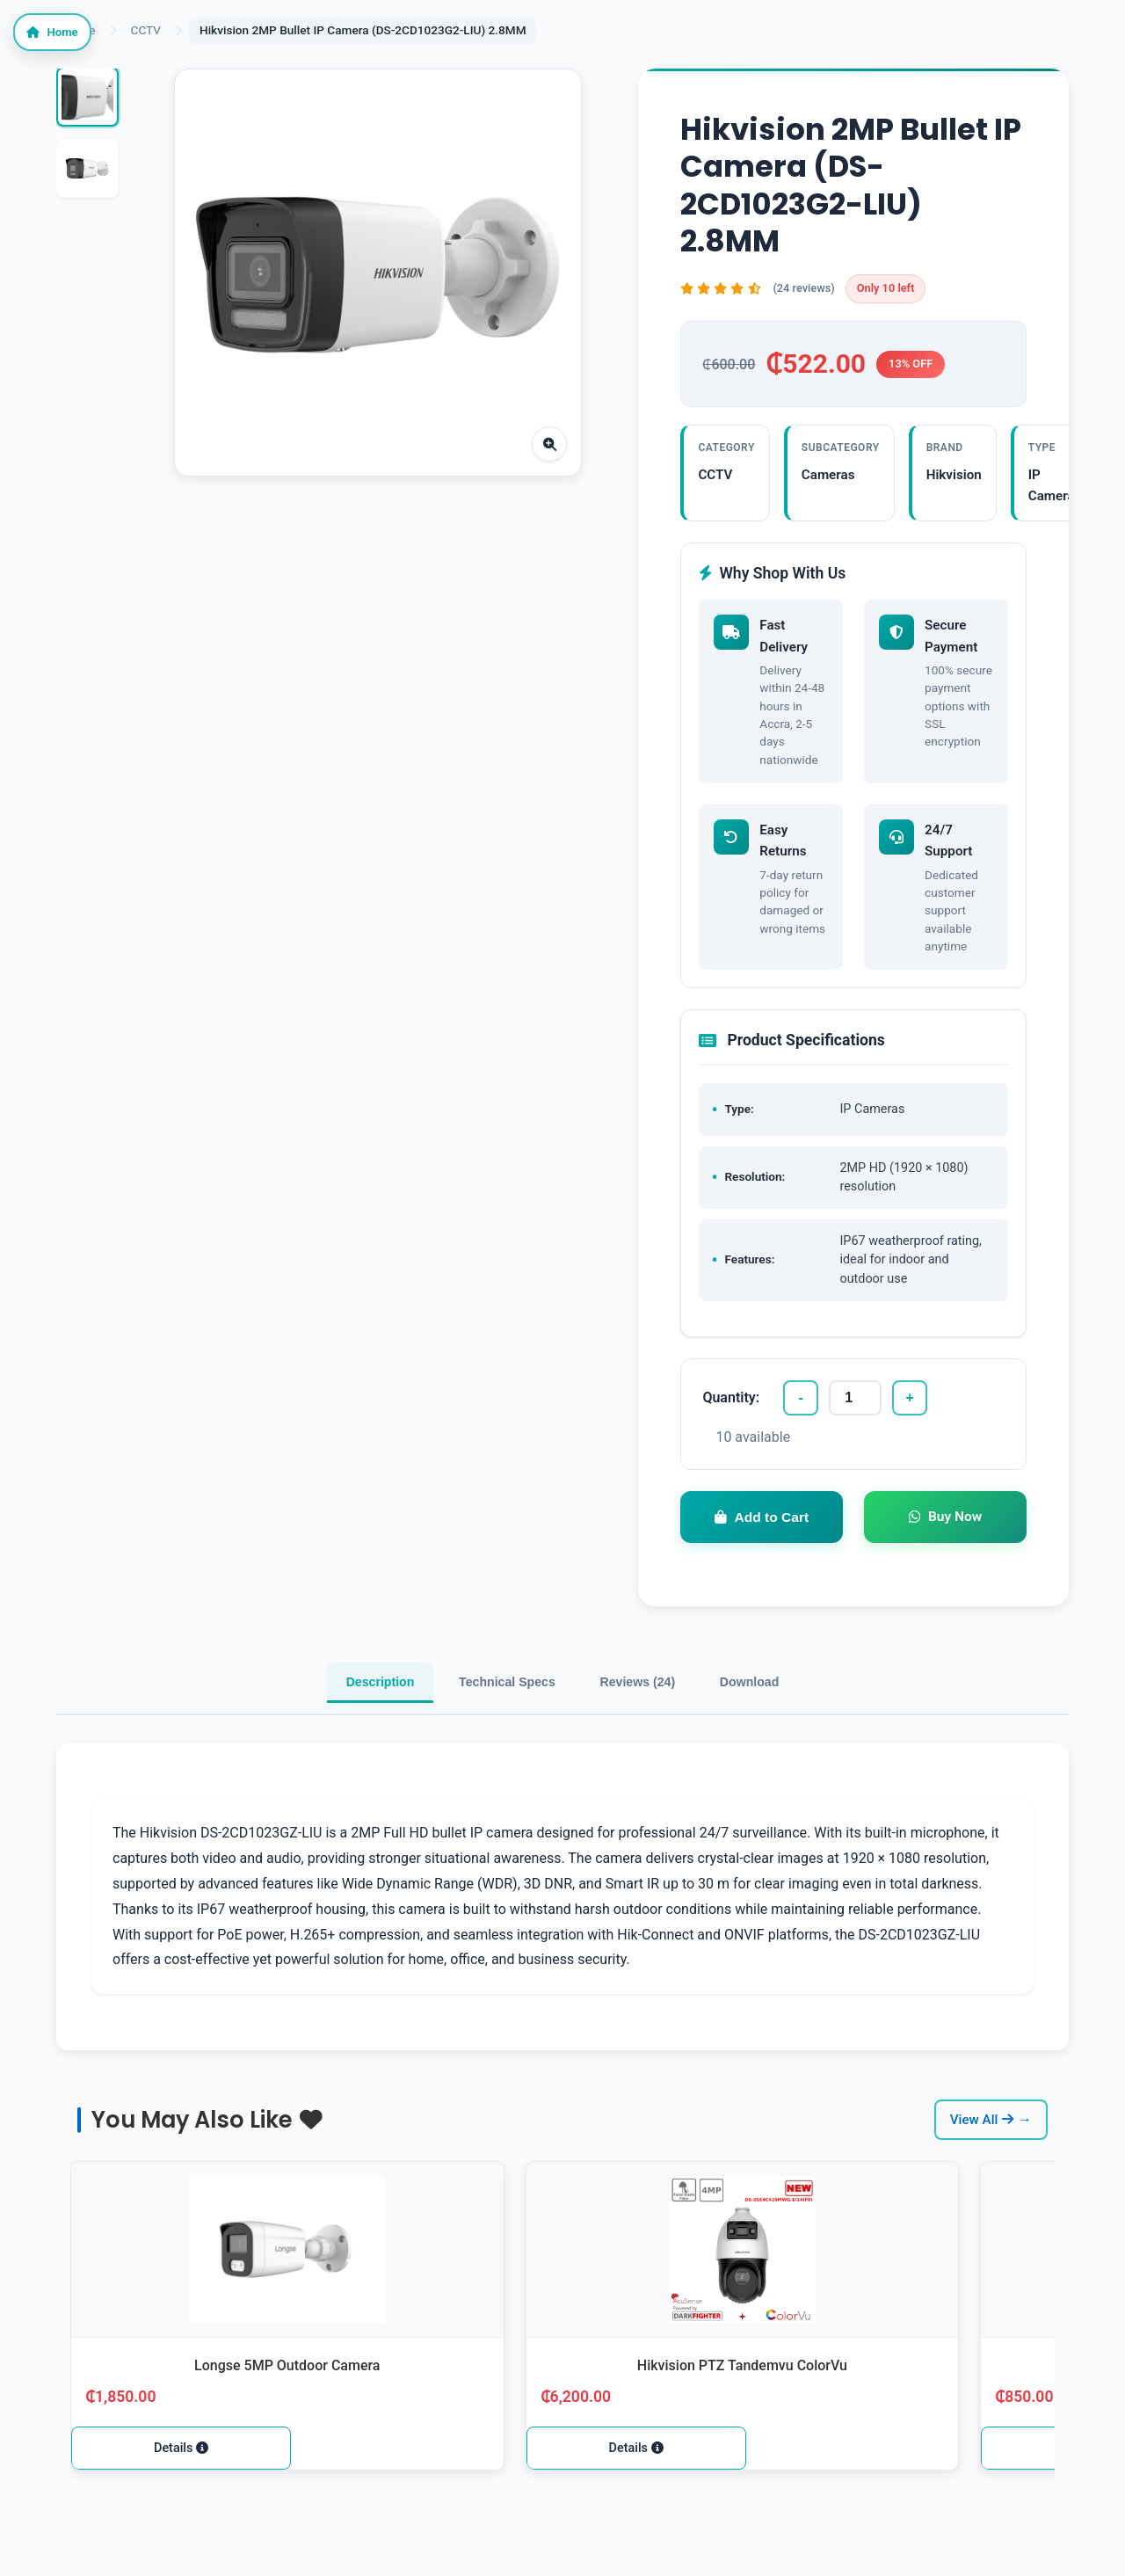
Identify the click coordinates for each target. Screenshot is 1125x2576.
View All (981, 2168)
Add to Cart (762, 1549)
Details (180, 2497)
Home (68, 43)
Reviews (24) (660, 1723)
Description (315, 1723)
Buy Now (945, 1549)
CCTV (146, 30)
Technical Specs (486, 1723)
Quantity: (730, 1426)
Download (813, 1723)
